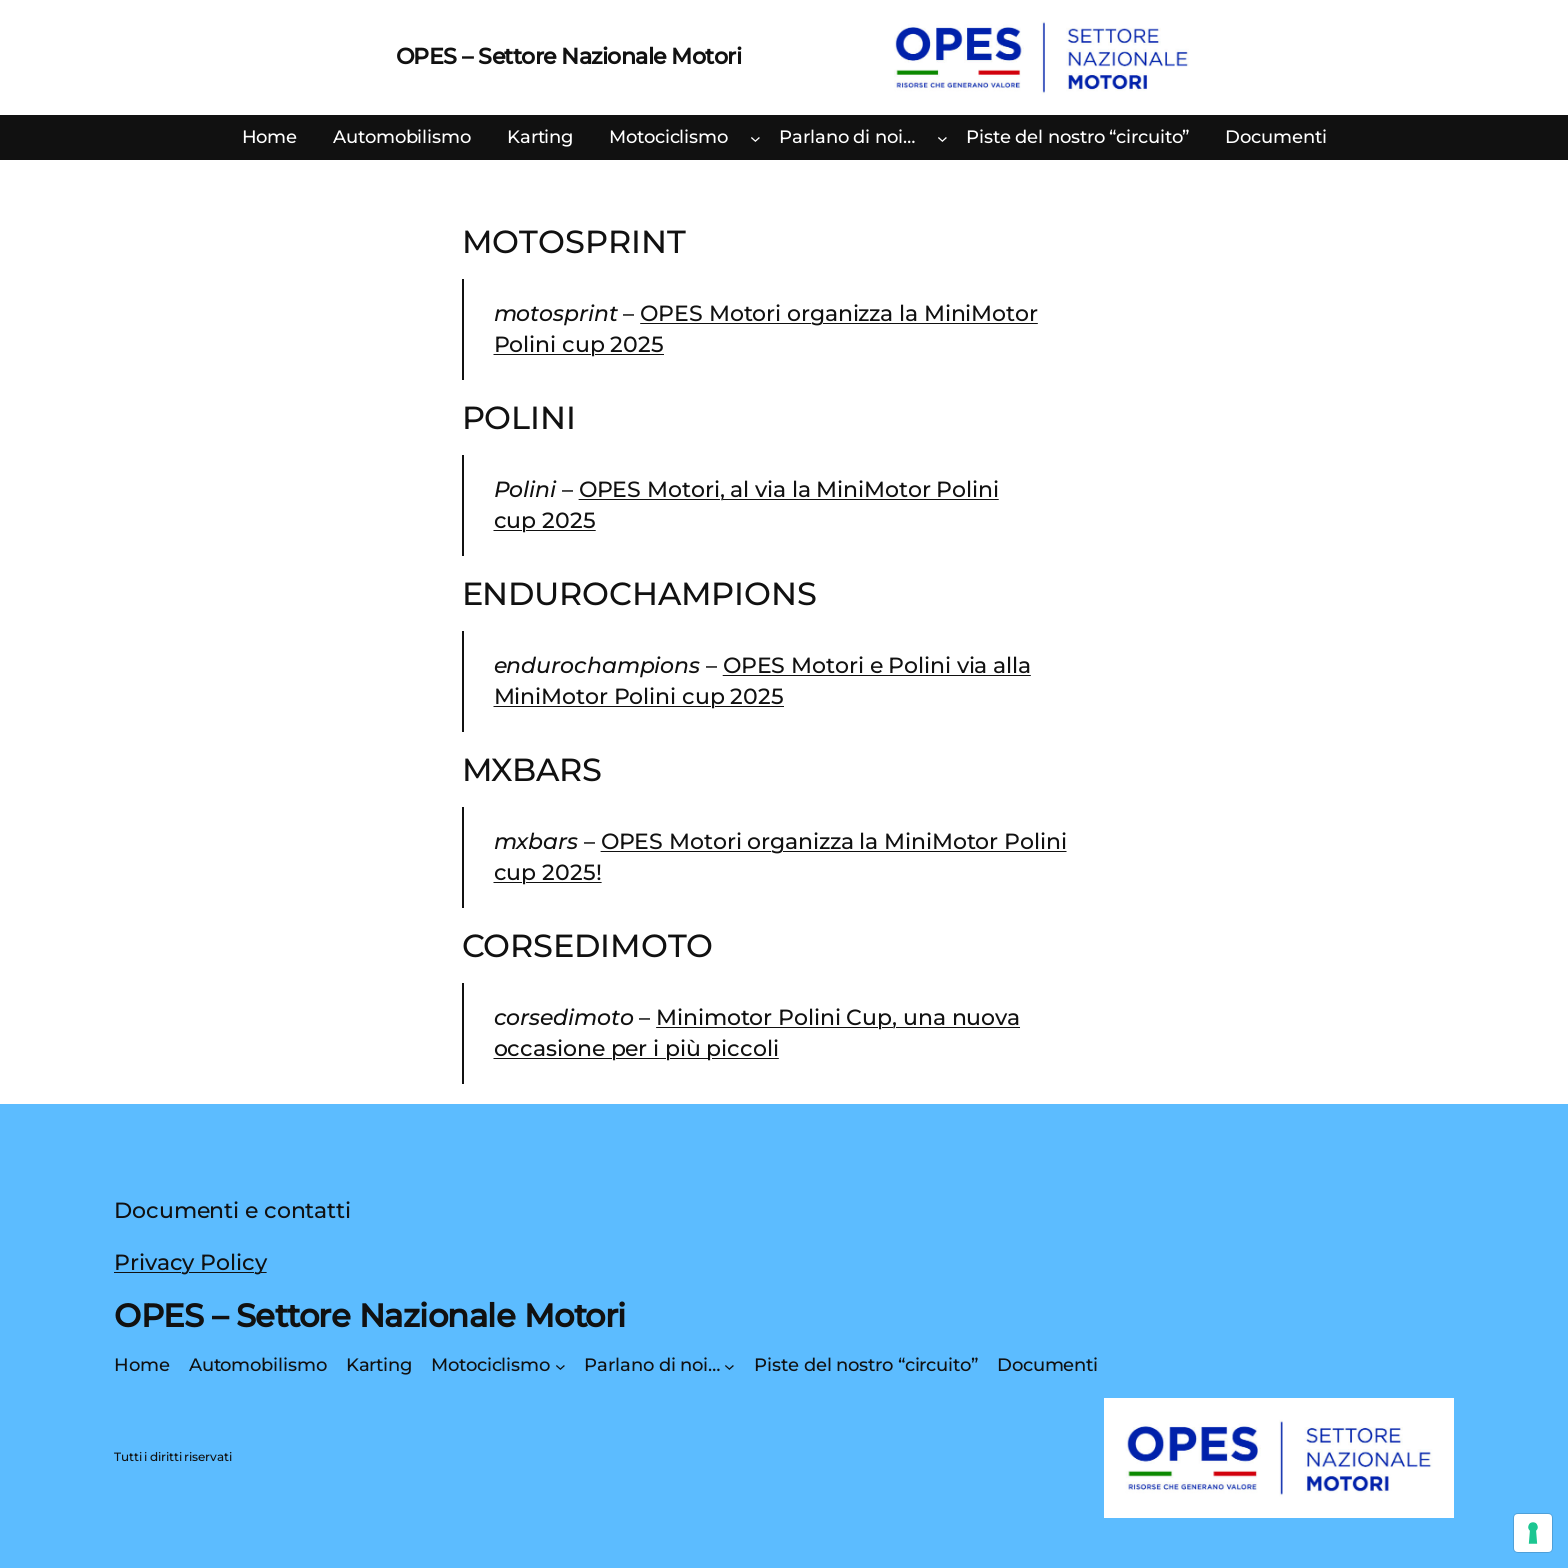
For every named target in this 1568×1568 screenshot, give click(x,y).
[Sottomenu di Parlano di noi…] (942, 138)
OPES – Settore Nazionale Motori (569, 56)
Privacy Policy (190, 1262)
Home (270, 137)
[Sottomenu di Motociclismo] (755, 138)
